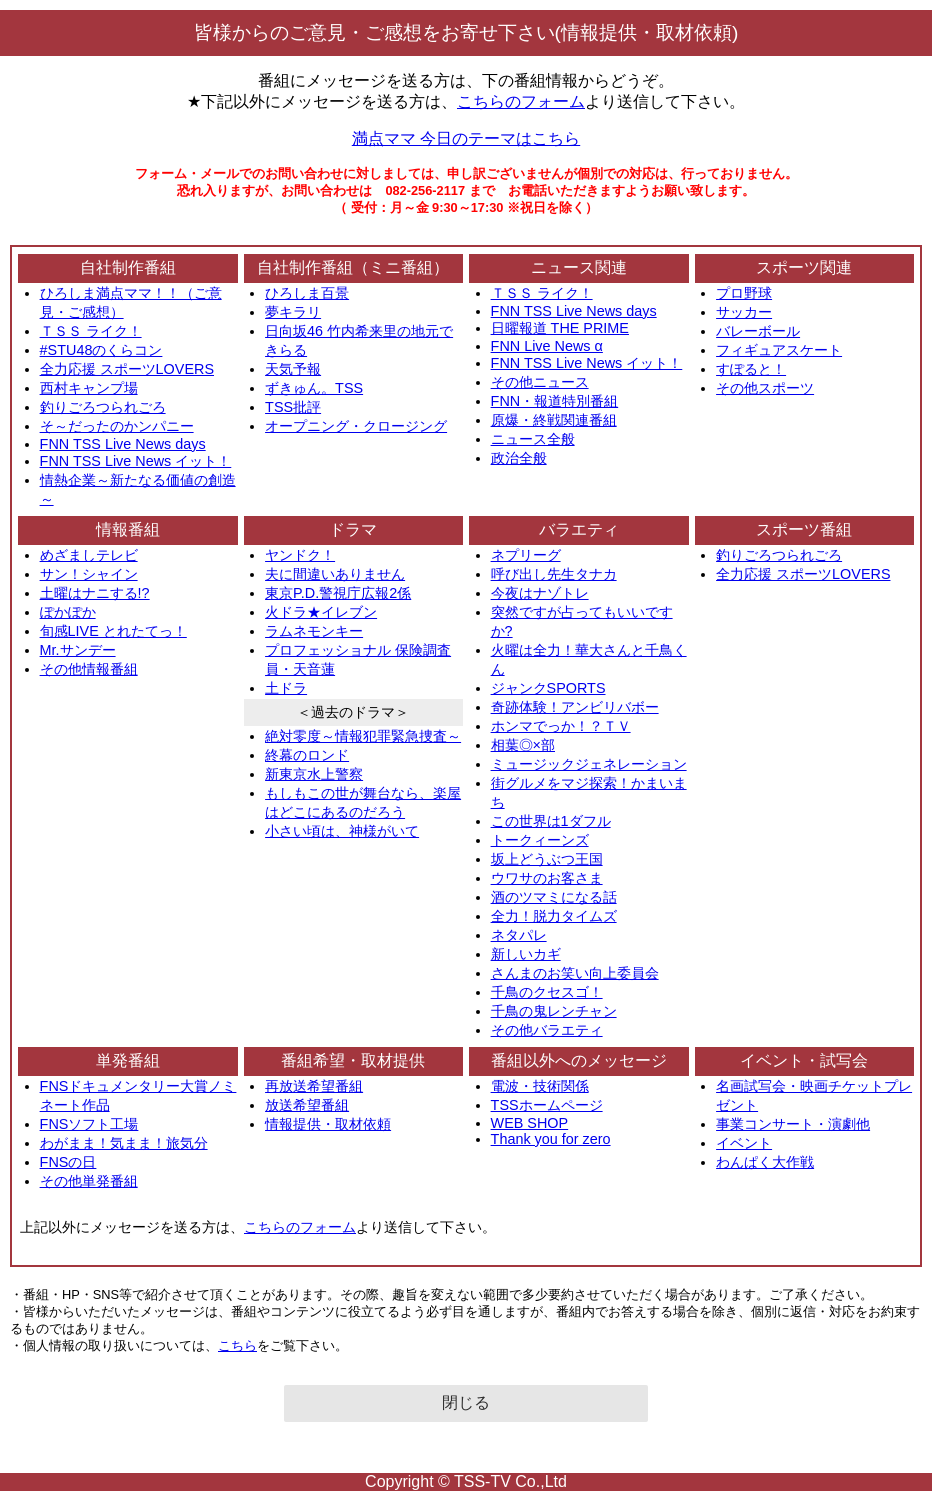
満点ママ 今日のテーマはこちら (466, 138)
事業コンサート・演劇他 (793, 1124)
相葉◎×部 (523, 745)
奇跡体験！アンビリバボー (575, 707)
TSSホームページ (547, 1105)
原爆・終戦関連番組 (554, 420)
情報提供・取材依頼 (328, 1124)
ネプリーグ (526, 555)
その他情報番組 (89, 669)
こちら (237, 1345)
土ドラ (286, 688)
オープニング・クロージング (356, 426)
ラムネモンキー (314, 631)
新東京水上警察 (314, 774)
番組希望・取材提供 (353, 1060)
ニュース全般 (533, 439)
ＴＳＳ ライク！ (91, 331)
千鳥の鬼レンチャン (554, 1011)
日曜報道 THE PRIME (560, 328)
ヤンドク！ (300, 555)
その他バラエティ (547, 1030)
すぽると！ (751, 369)
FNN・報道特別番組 (555, 401)
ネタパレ (519, 935)
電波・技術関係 (540, 1086)
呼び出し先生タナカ (554, 574)
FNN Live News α (547, 346)
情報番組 (128, 529)
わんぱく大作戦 (765, 1162)
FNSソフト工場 (89, 1124)
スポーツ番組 (804, 529)
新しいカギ (526, 954)
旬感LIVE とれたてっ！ (113, 631)
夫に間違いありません (335, 574)
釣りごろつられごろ (103, 407)
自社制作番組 (128, 267)
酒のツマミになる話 (554, 897)
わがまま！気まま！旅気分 (124, 1143)
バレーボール (758, 331)
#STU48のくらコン (101, 350)
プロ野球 (744, 293)
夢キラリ (293, 312)
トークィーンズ (540, 840)
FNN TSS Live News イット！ (136, 461)
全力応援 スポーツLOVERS (127, 369)
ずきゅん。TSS (314, 388)
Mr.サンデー (78, 650)
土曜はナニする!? (95, 593)
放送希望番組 (307, 1105)
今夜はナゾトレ (540, 593)
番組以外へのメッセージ (579, 1060)
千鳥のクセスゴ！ (547, 992)
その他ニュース (540, 382)
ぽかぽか (68, 612)
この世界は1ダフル (551, 821)
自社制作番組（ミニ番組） (353, 267)
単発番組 (128, 1060)
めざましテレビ (89, 555)
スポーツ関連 (804, 267)
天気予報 (293, 369)
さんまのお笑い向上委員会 (575, 973)
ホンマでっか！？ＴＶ (561, 726)
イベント (744, 1143)
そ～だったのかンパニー (117, 426)
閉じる (466, 1402)
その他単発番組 (89, 1181)
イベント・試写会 (804, 1060)
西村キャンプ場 (89, 388)
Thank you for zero (551, 1139)
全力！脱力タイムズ (554, 916)
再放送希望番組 (314, 1086)
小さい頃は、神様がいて (342, 831)
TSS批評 (293, 407)
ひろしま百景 (307, 293)
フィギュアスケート (779, 350)
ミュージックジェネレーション (589, 764)
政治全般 (519, 458)
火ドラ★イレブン (321, 612)
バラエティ (579, 529)
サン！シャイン (89, 574)
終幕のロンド (307, 755)
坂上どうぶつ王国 (547, 859)
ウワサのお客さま (547, 878)
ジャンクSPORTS (548, 688)
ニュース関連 (579, 267)
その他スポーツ (765, 388)
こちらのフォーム (521, 101)
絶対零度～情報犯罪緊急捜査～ (363, 736)
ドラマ (353, 529)
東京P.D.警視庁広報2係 (338, 593)
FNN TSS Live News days (123, 444)
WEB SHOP (530, 1123)
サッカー (744, 312)
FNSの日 (68, 1162)
